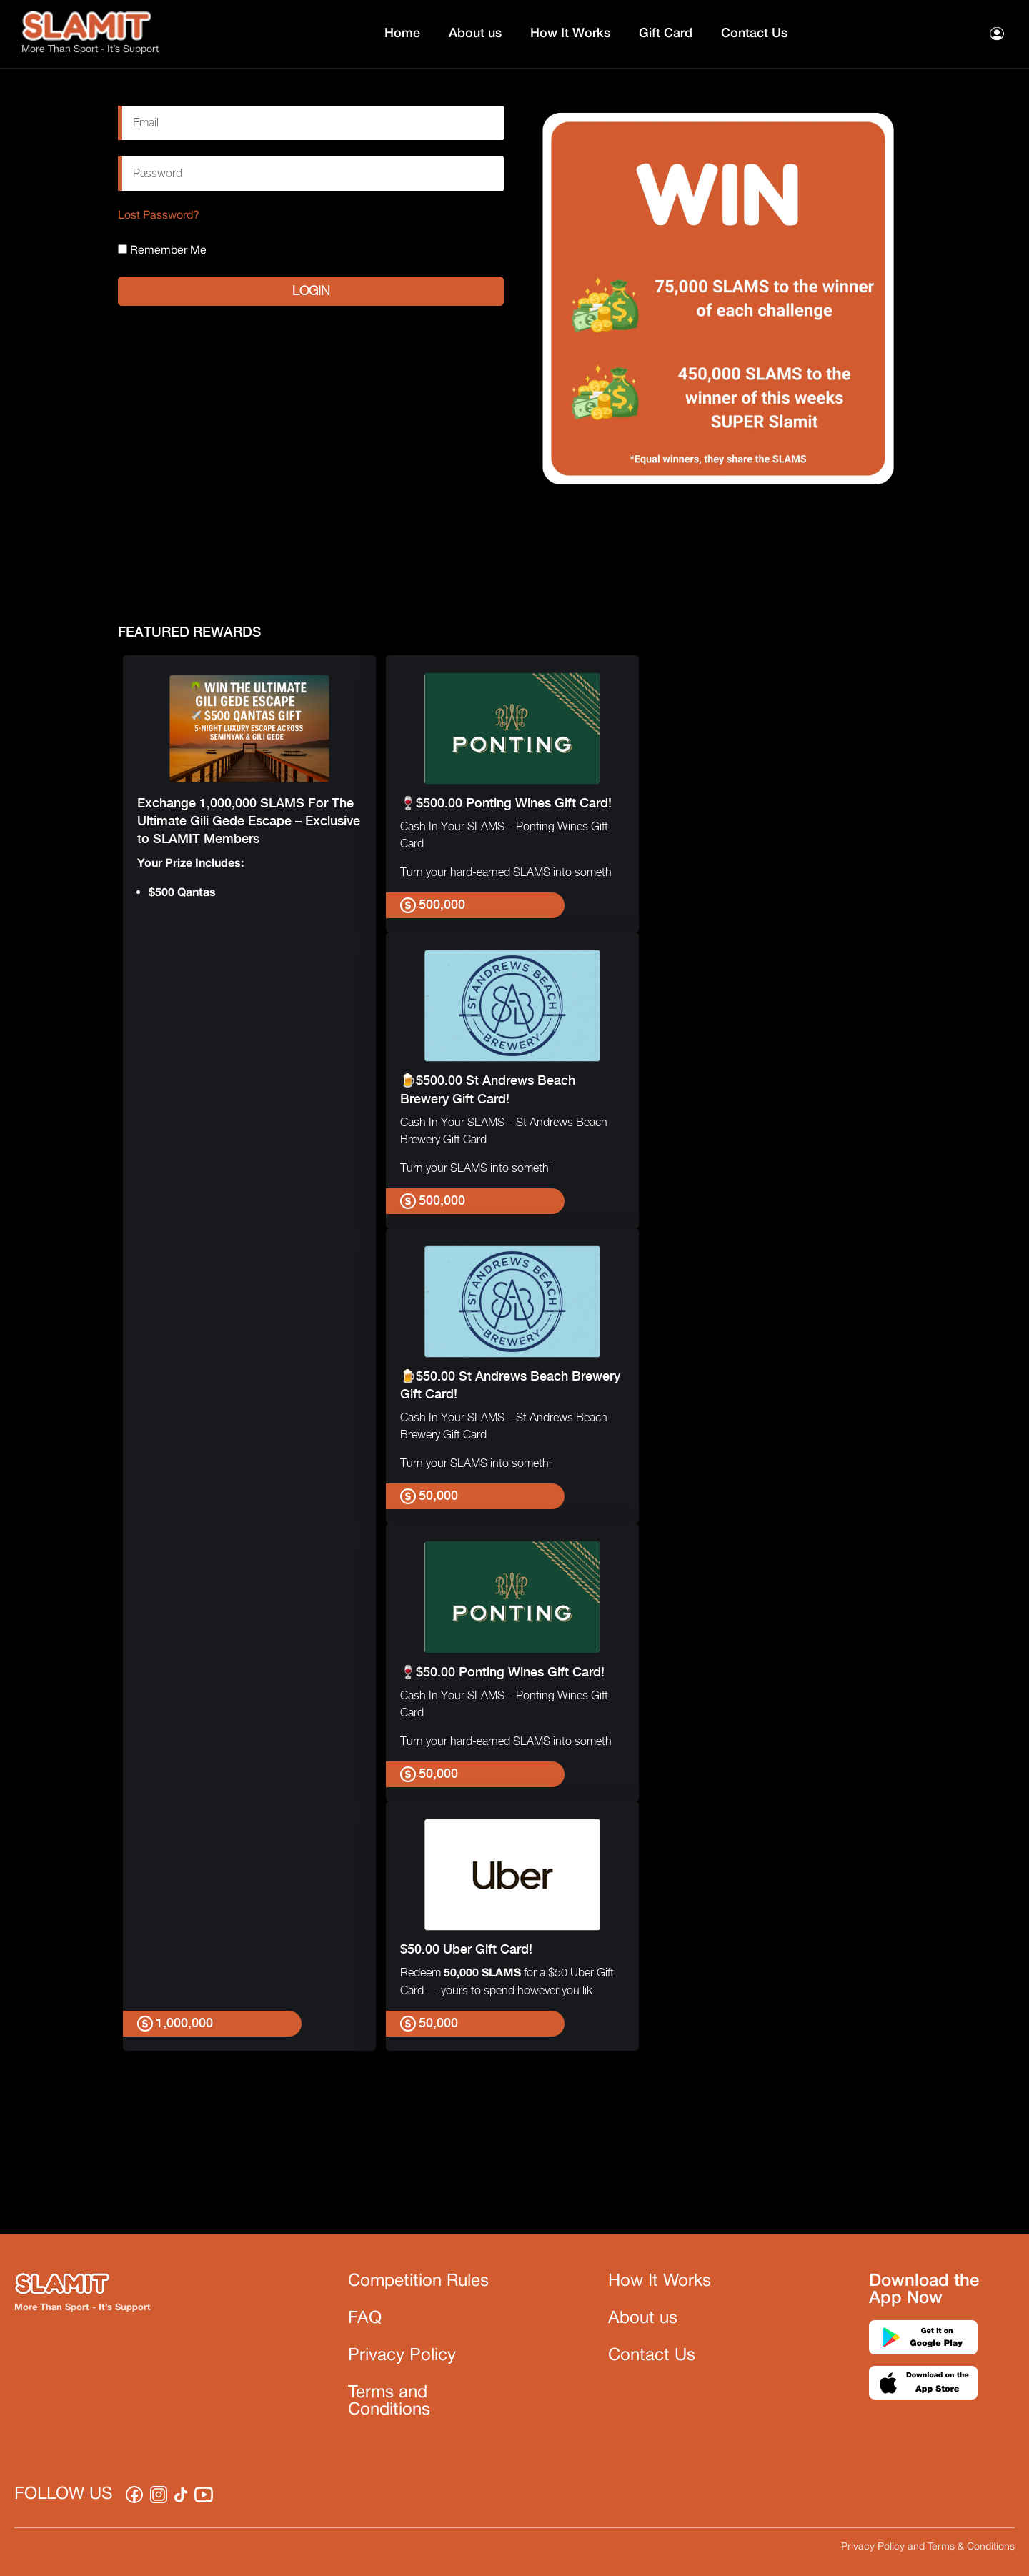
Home (402, 33)
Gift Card (665, 33)
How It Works (570, 33)
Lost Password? (158, 216)
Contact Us (754, 33)
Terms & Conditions (971, 2547)
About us (475, 33)
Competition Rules (418, 2281)
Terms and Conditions (389, 2401)
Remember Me (162, 250)
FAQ (365, 2319)
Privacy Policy (402, 2356)
